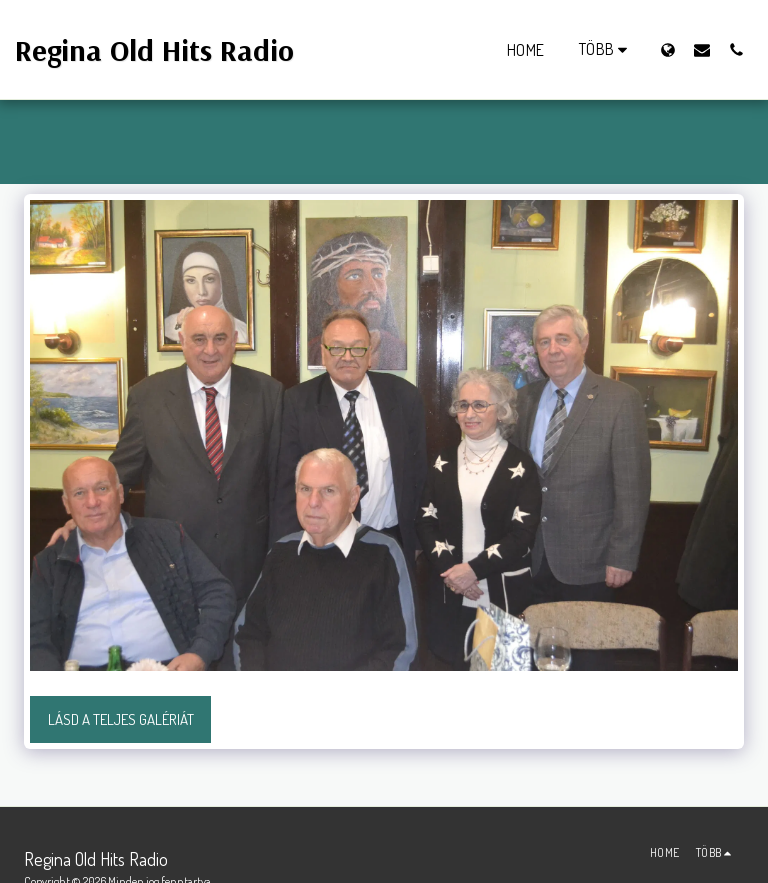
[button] (702, 49)
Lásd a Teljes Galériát (121, 719)
